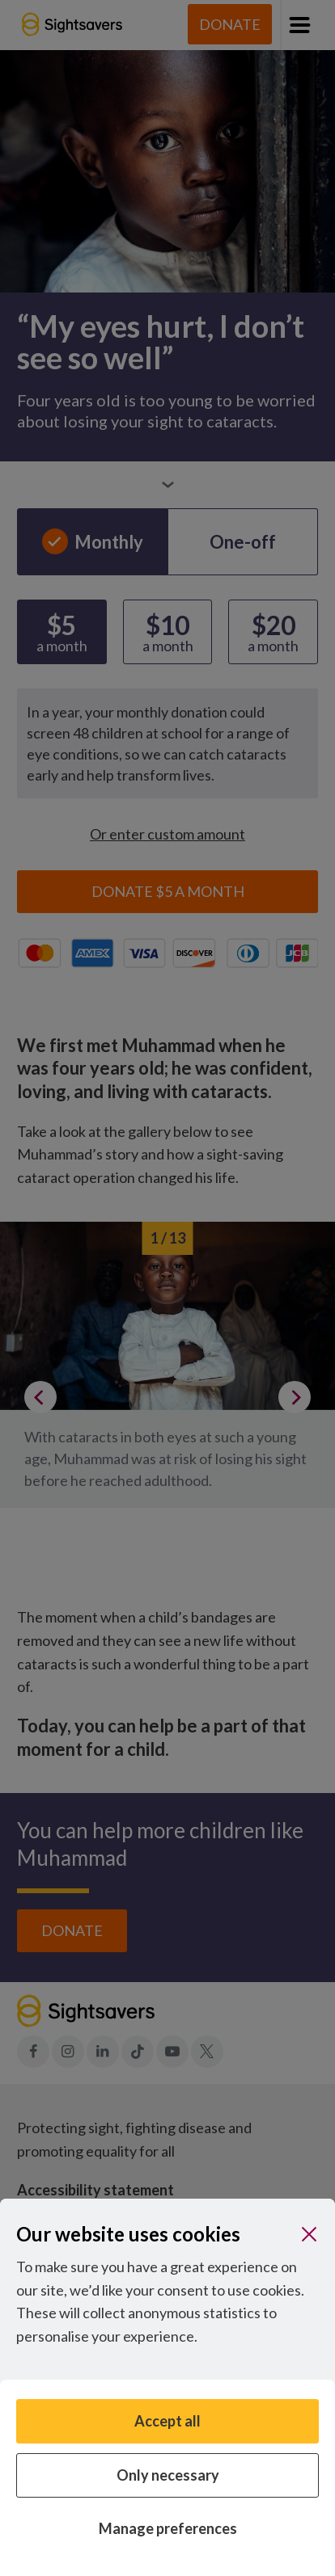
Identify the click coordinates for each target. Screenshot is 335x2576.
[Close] (309, 2234)
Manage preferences (168, 2528)
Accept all (167, 2421)
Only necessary (168, 2475)
